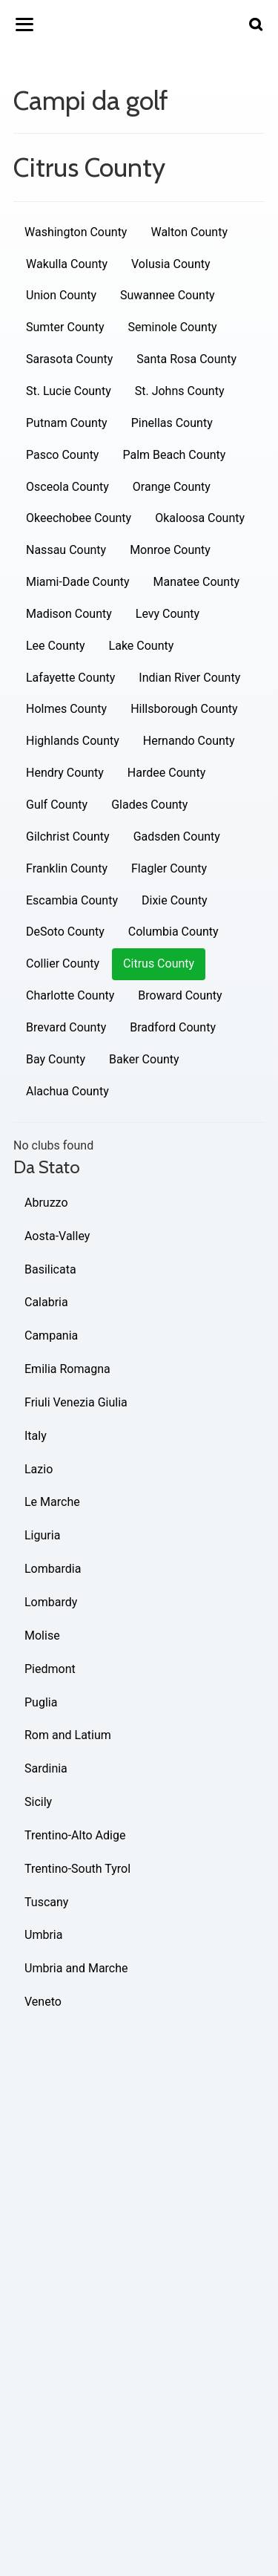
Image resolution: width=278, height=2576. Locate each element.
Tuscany (46, 1902)
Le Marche (52, 1502)
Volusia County (170, 264)
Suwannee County (167, 295)
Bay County (55, 1059)
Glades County (149, 805)
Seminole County (172, 327)
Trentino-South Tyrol (77, 1869)
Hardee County (166, 773)
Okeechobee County (78, 518)
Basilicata (50, 1269)
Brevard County (66, 1027)
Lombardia (52, 1569)
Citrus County (158, 963)
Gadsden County (176, 836)
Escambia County (72, 900)
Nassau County (66, 550)
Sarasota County (69, 359)
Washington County (75, 232)
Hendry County (65, 773)
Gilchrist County (68, 836)
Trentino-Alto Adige (74, 1835)
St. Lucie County (68, 391)
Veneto (43, 2002)
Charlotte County (70, 995)
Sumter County (65, 327)
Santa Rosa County (186, 359)
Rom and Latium (67, 1735)
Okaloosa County (200, 518)
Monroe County (170, 550)
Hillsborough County (183, 709)
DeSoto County (65, 932)
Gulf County (56, 805)
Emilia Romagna (67, 1369)
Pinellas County (172, 423)
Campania (51, 1335)
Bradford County (173, 1027)
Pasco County (62, 455)
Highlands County (72, 741)
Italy (35, 1436)
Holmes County (66, 709)
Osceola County (67, 487)
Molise (42, 1635)
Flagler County (169, 868)
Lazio (38, 1469)
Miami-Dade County (78, 582)
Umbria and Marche (76, 1968)
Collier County (62, 963)
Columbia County (173, 932)
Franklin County (66, 868)
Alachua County (67, 1091)
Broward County (180, 995)
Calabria (46, 1302)
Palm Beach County (173, 455)
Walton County (189, 232)
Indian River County (189, 678)
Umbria (43, 1935)
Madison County (69, 614)
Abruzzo (46, 1203)
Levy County (167, 614)
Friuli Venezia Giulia (76, 1402)
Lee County (55, 646)
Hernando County (189, 741)
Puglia (40, 1702)
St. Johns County (180, 391)
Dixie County (175, 900)
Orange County (172, 487)
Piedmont (50, 1669)
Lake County (141, 646)
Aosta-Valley (57, 1236)
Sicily (38, 1802)
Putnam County (66, 423)
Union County (61, 295)
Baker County (144, 1059)
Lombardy (50, 1602)
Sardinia (45, 1768)
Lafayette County (70, 678)
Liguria (42, 1535)
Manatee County (196, 582)
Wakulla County (66, 264)
